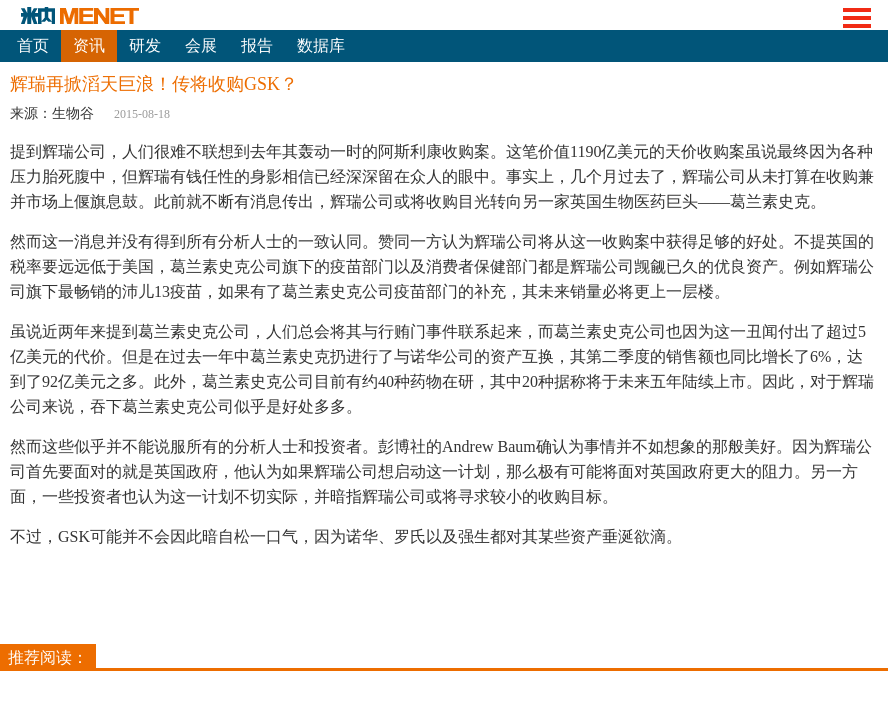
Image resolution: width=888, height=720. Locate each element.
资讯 (89, 45)
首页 (33, 45)
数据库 (321, 45)
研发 (145, 45)
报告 (257, 45)
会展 (201, 45)
